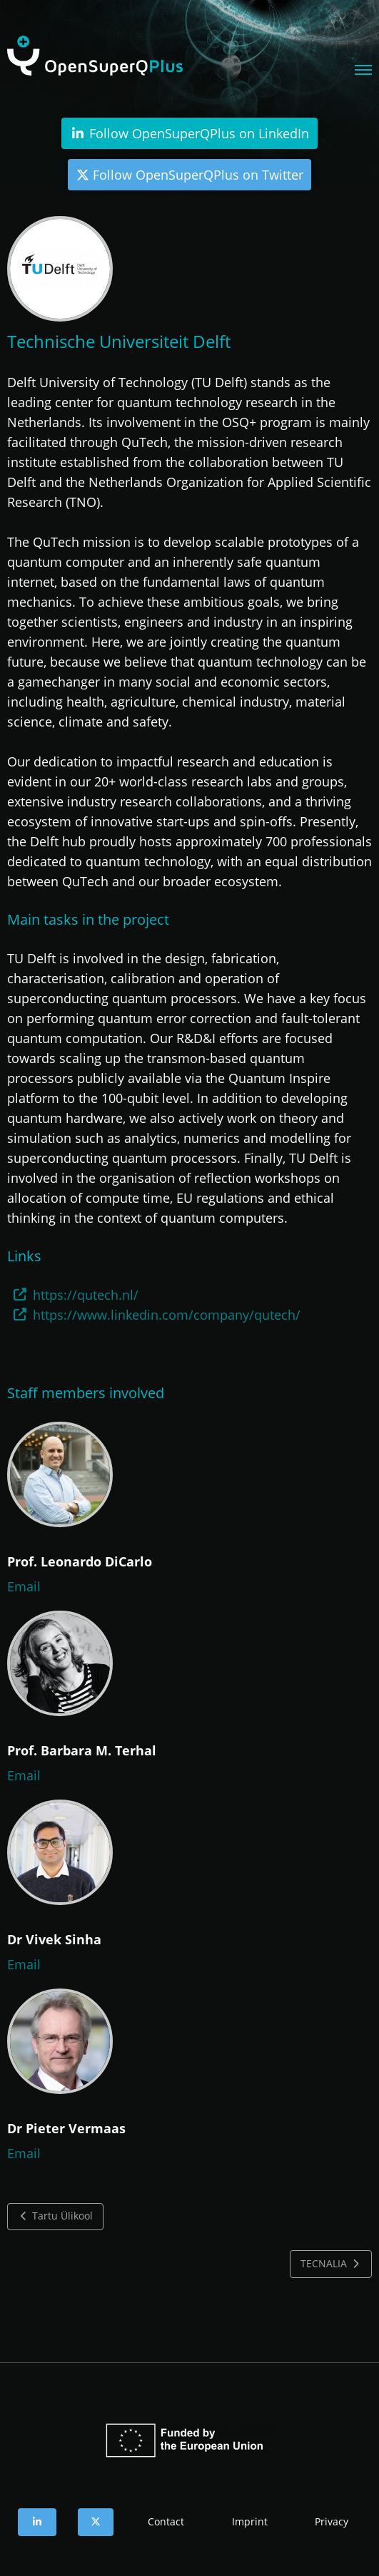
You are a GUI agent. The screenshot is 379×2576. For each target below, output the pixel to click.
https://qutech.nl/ (85, 1294)
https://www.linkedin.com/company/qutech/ (166, 1314)
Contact (166, 2521)
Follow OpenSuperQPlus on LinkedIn (190, 133)
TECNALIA (331, 2263)
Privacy (331, 2521)
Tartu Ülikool (56, 2216)
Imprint (250, 2521)
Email (24, 1586)
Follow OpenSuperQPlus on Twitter (189, 174)
